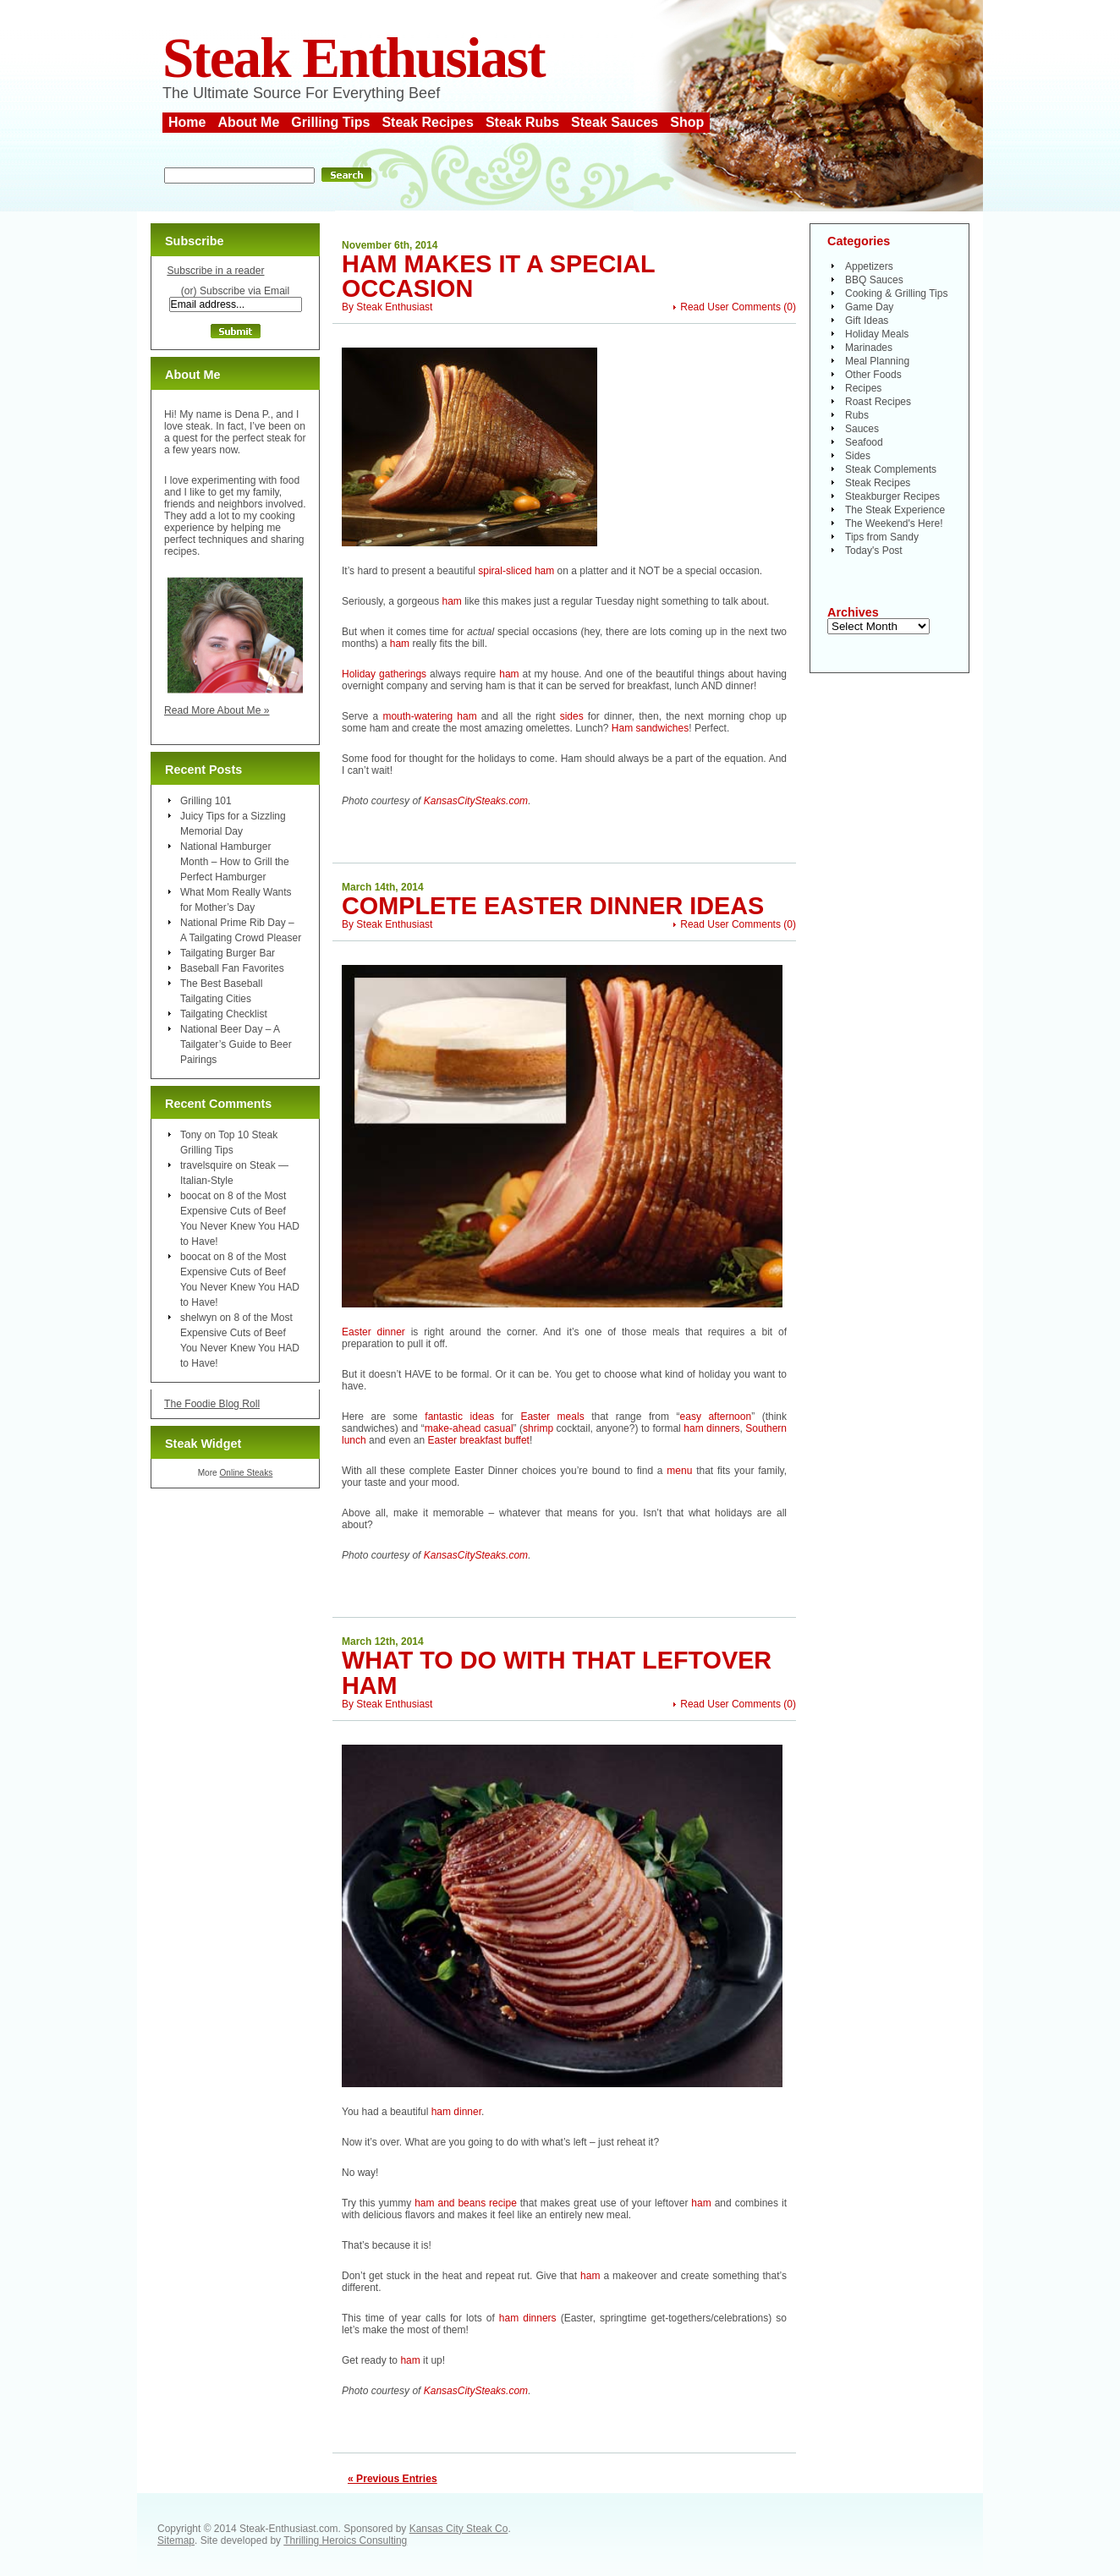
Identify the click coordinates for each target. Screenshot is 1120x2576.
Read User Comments (730, 307)
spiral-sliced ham (517, 571)
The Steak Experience (895, 510)
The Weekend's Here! (893, 523)
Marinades (868, 348)
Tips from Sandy (882, 537)
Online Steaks (245, 1472)
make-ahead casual (469, 1428)
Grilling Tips (330, 122)
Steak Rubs (522, 122)
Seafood (864, 442)
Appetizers (869, 266)
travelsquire (206, 1165)
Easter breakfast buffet (478, 1440)
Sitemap (176, 2540)
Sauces (862, 429)
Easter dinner (373, 1332)
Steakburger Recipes (892, 496)
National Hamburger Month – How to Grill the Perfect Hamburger (234, 862)
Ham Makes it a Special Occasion (498, 276)
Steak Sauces (614, 122)
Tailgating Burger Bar (227, 953)
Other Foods (873, 375)
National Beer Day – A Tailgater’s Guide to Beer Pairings (236, 1044)
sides (572, 716)
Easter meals (552, 1416)
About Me (248, 122)
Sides (857, 456)
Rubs (857, 415)
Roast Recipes (878, 402)
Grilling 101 (206, 801)
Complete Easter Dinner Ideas (553, 905)
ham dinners (711, 1428)
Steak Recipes (428, 122)
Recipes (863, 388)
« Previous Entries (392, 2479)
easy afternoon (716, 1416)
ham (452, 601)
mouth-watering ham (429, 716)
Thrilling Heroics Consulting (345, 2540)
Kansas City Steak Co (458, 2529)
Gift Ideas (866, 320)
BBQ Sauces (874, 280)
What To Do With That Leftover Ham (556, 1672)
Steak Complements (890, 469)
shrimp (538, 1428)
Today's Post (874, 550)
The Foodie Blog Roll (212, 1404)
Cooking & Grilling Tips (896, 293)
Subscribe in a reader (215, 271)
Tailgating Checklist (223, 1014)
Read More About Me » (217, 710)
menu (679, 1471)
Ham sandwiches (650, 728)
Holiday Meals (877, 334)
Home (187, 122)
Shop (687, 122)
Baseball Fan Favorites (232, 968)
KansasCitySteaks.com (476, 801)
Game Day (869, 307)
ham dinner (456, 2112)
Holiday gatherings (384, 674)
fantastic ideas (459, 1416)
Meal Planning (877, 361)
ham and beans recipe (466, 2203)
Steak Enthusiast (353, 58)
